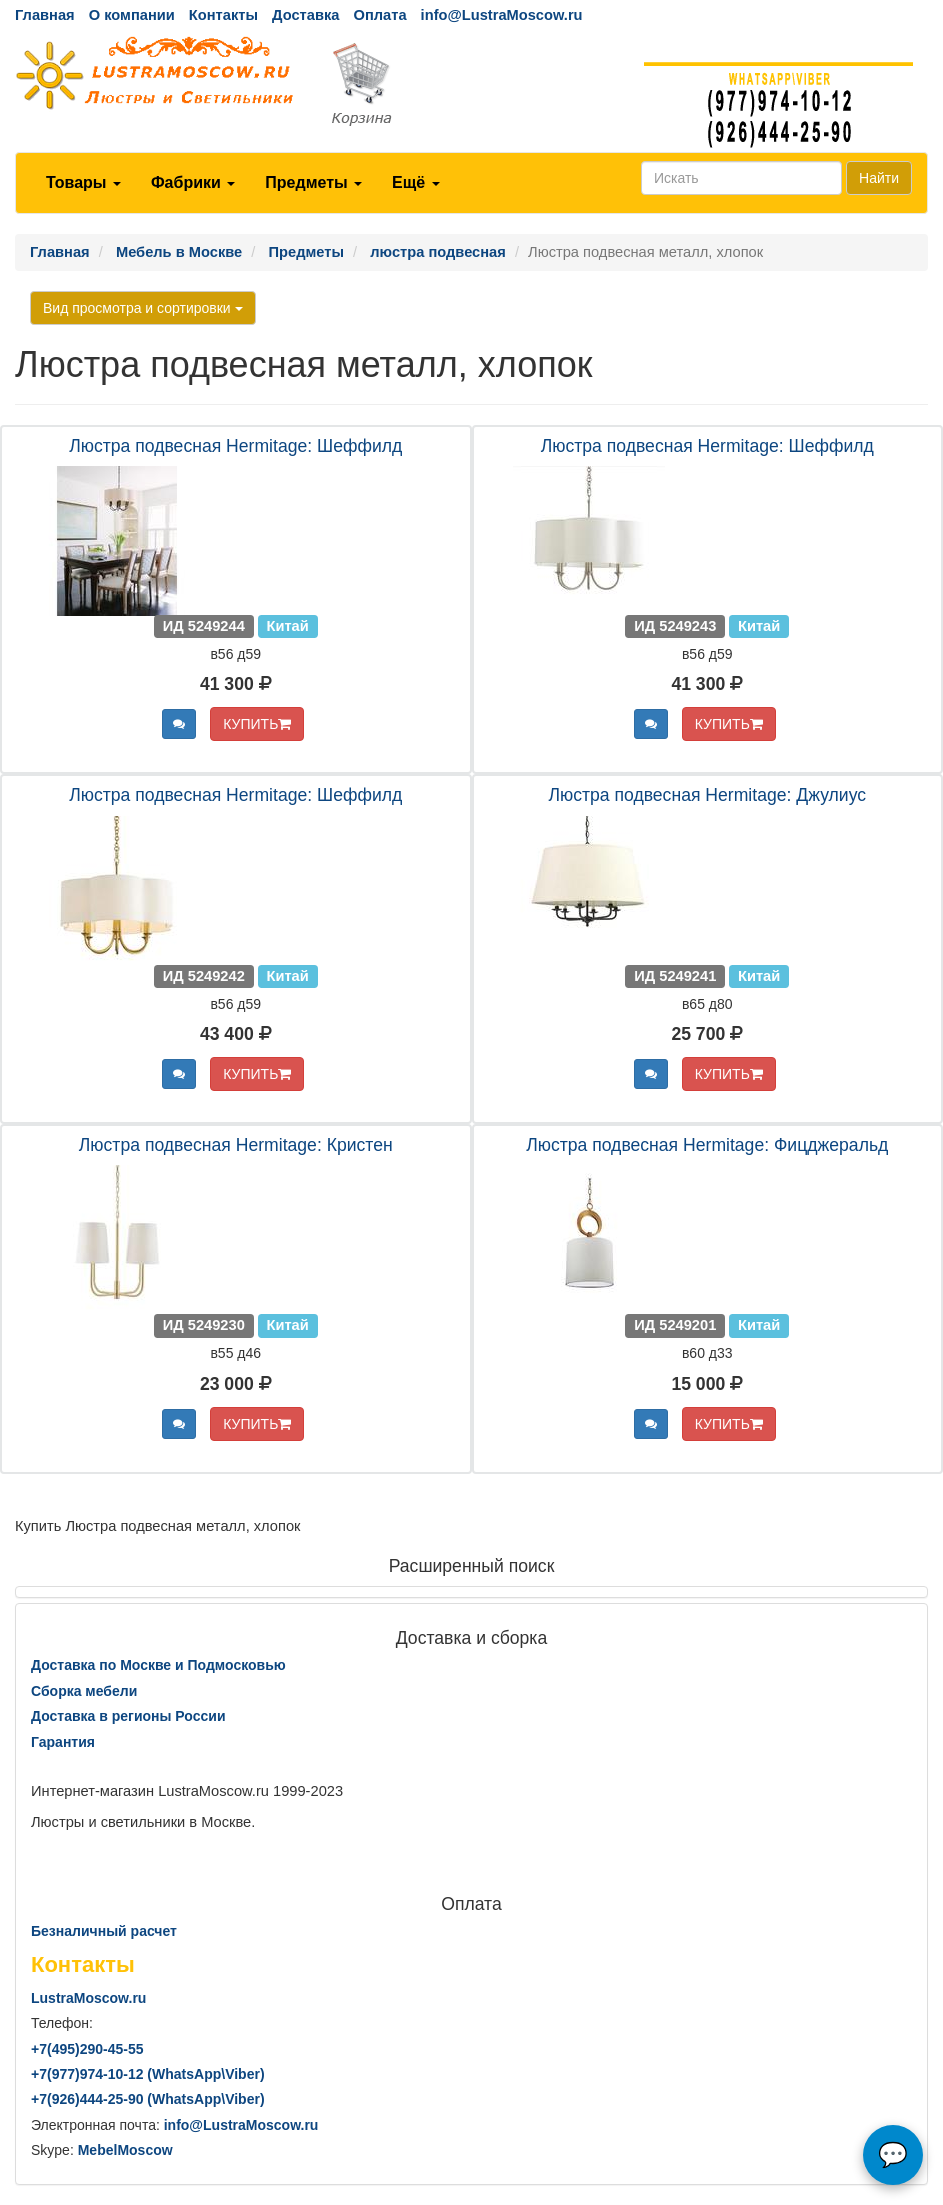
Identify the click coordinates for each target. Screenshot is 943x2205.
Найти (879, 178)
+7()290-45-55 (87, 2049)
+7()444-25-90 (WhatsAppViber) (148, 2099)
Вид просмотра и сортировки (143, 308)
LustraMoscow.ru (88, 1998)
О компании (132, 15)
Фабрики (193, 182)
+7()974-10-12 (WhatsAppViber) (148, 2074)
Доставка (305, 15)
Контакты (223, 15)
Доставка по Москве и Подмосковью (158, 1665)
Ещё (416, 182)
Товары (83, 182)
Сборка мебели (84, 1691)
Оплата (379, 15)
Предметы (313, 182)
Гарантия (63, 1742)
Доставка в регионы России (128, 1716)
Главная (45, 15)
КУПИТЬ (257, 724)
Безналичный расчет (104, 1931)
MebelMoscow (125, 2150)
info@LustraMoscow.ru (502, 15)
